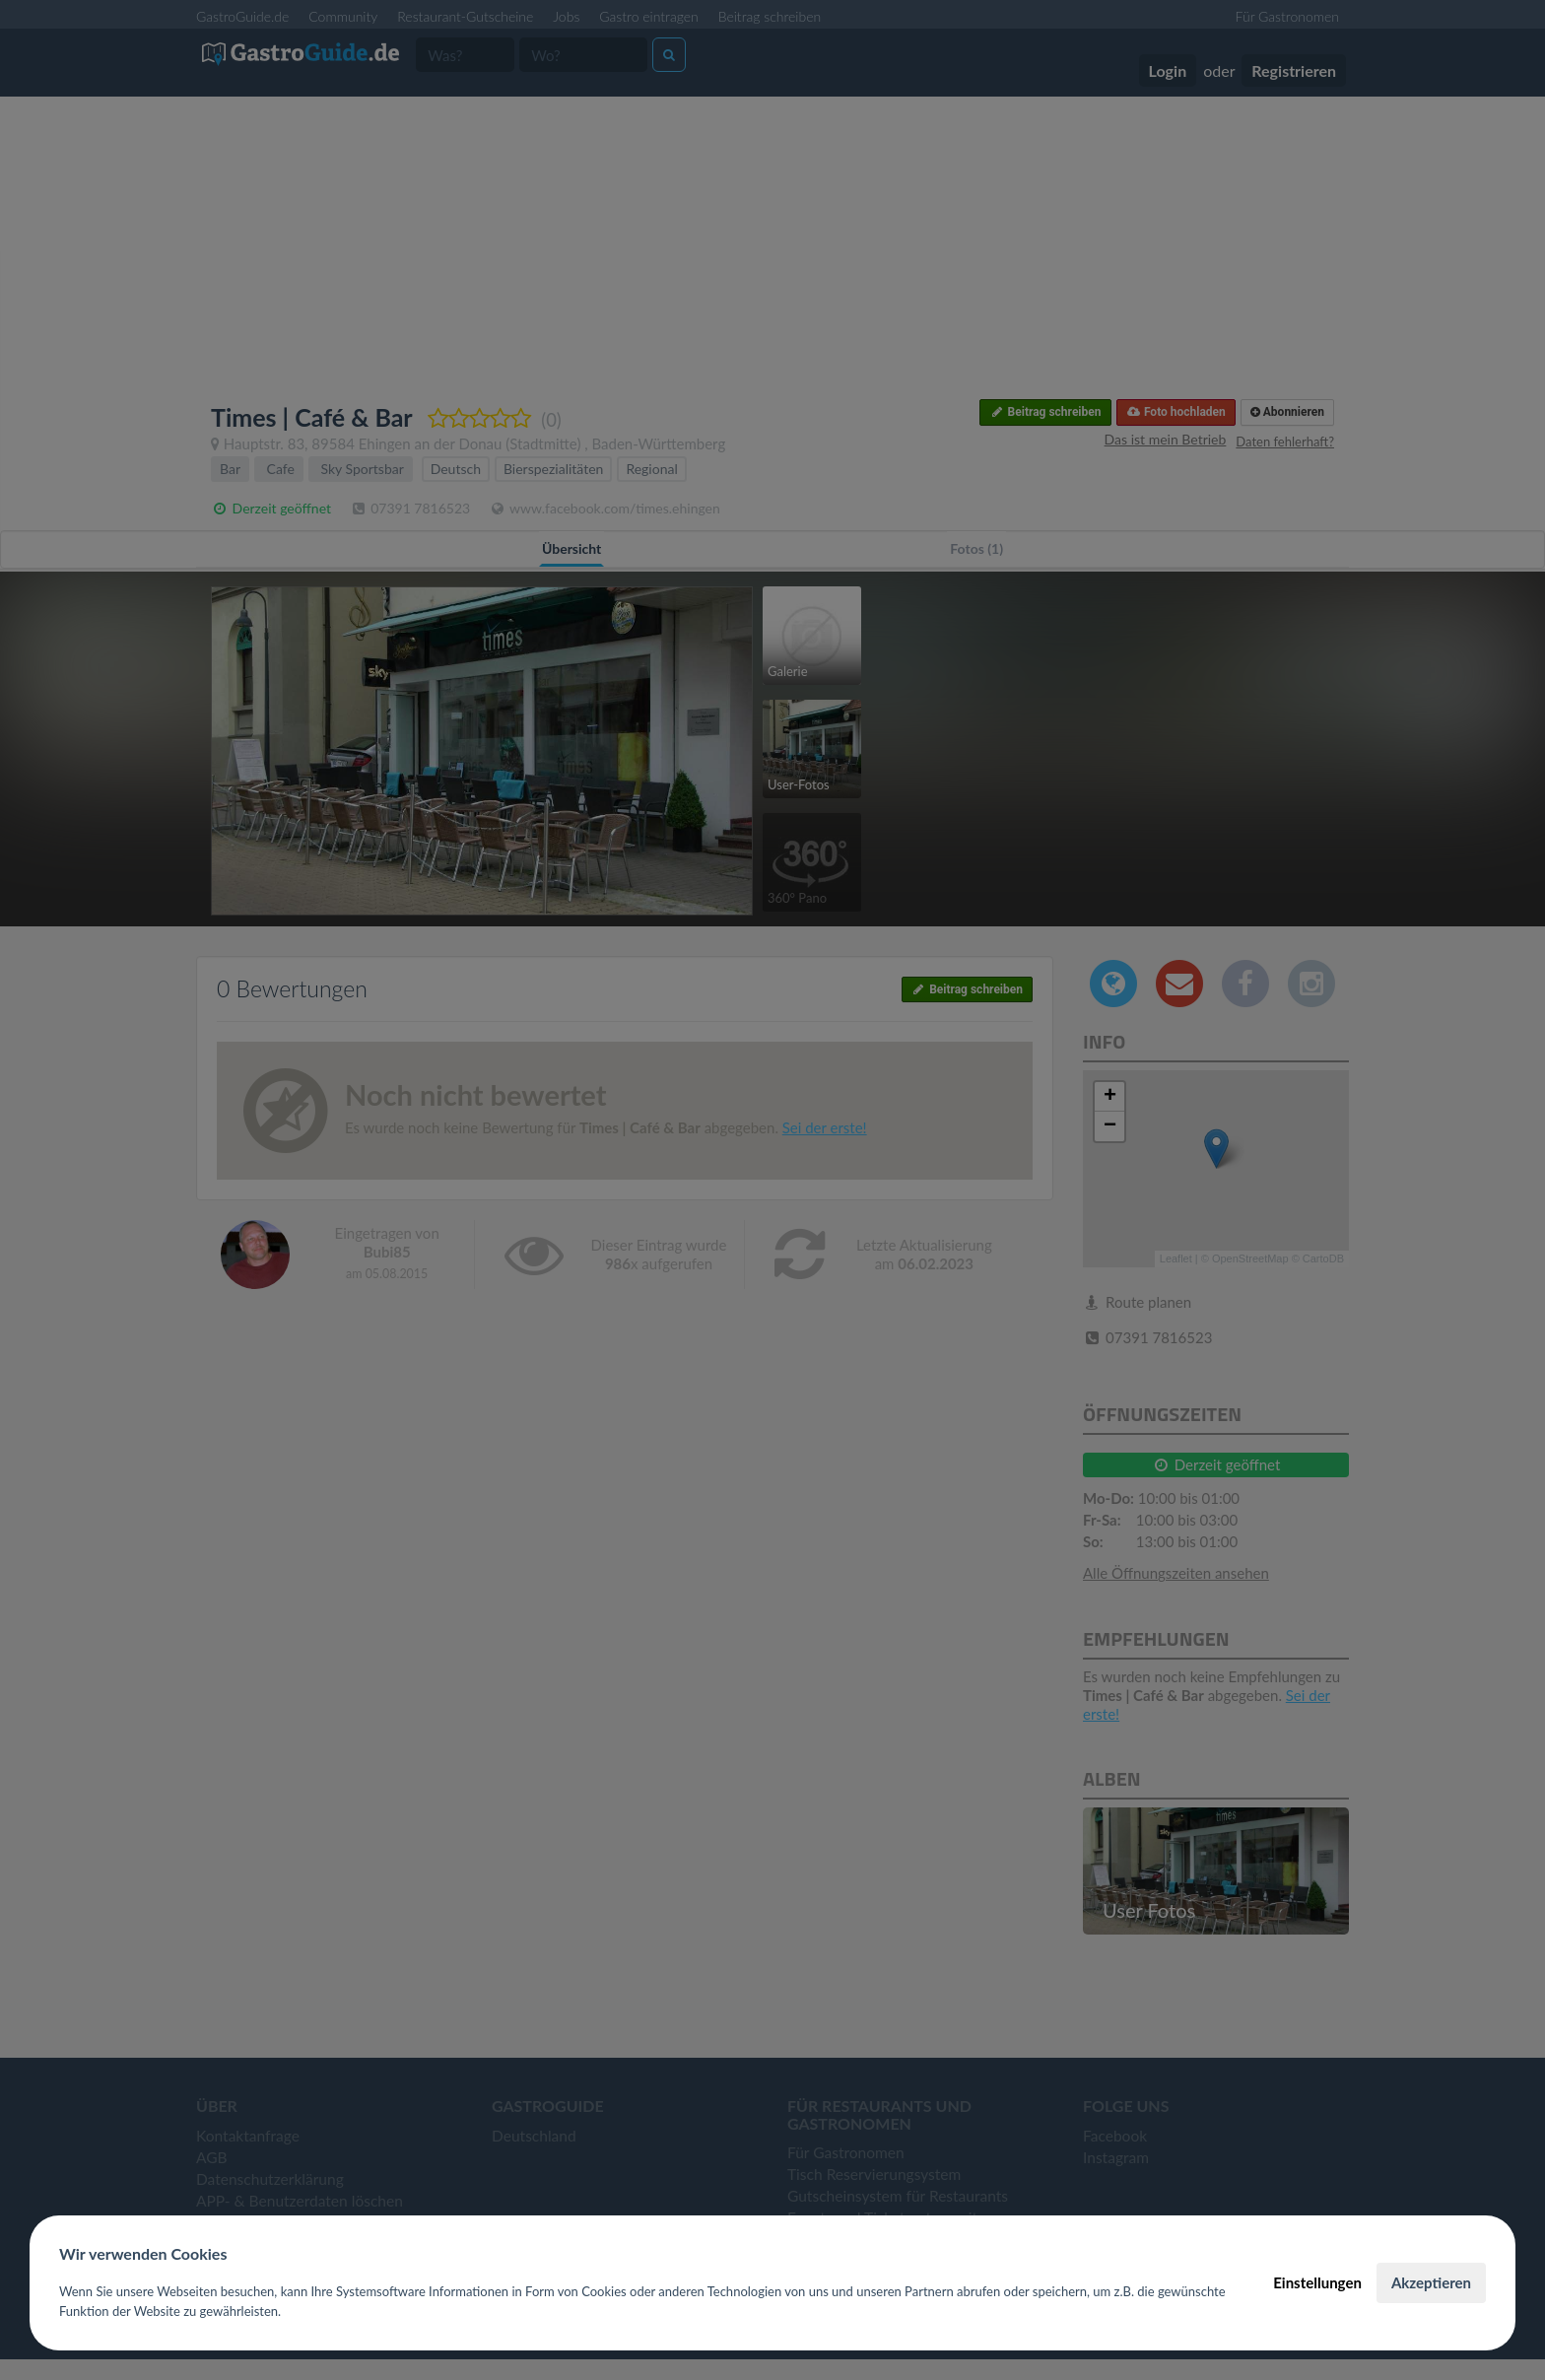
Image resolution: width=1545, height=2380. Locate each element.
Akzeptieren (1431, 2282)
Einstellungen (1317, 2282)
